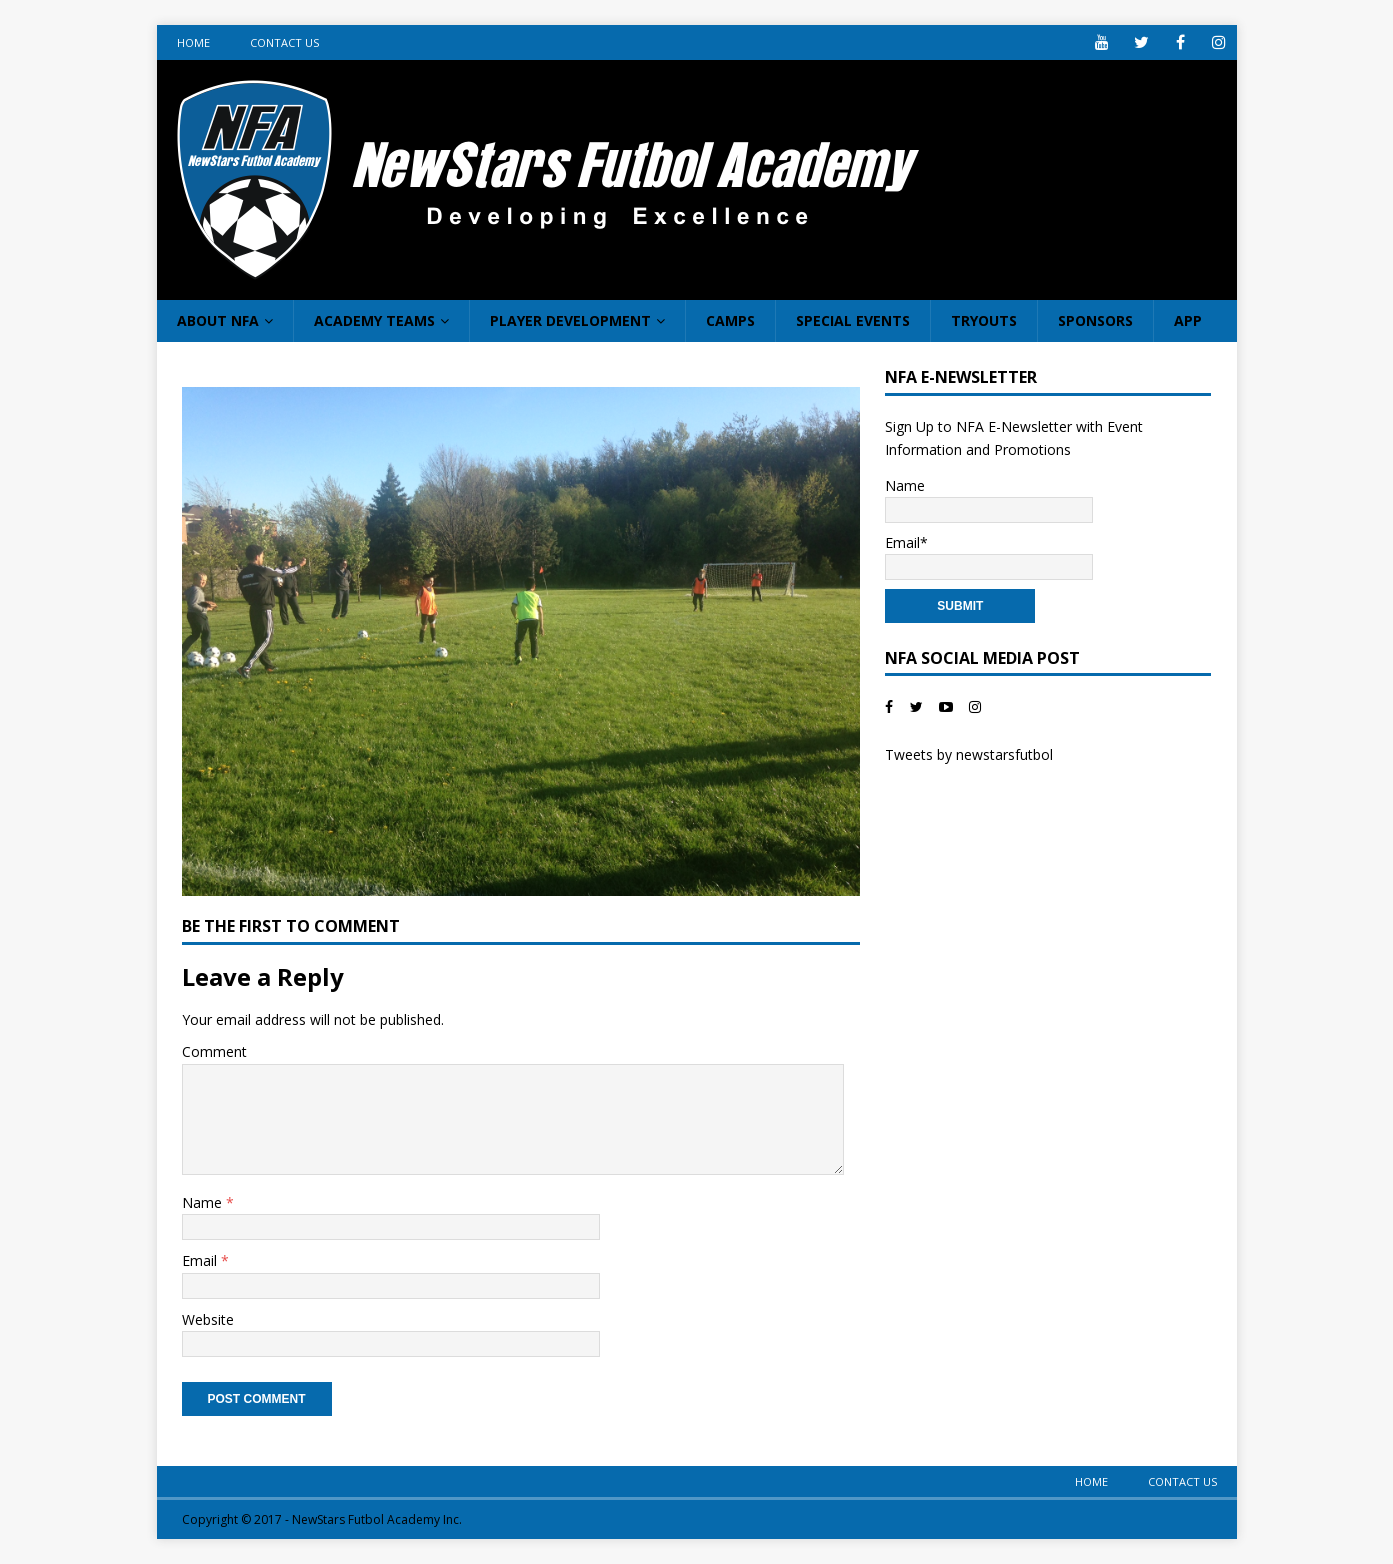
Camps (730, 320)
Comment (214, 1051)
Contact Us (284, 42)
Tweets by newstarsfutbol (969, 754)
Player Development (570, 320)
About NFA (218, 320)
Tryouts (984, 320)
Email (201, 1260)
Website (208, 1319)
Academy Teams (374, 320)
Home (193, 42)
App (1188, 320)
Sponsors (1095, 320)
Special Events (853, 320)
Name (204, 1202)
